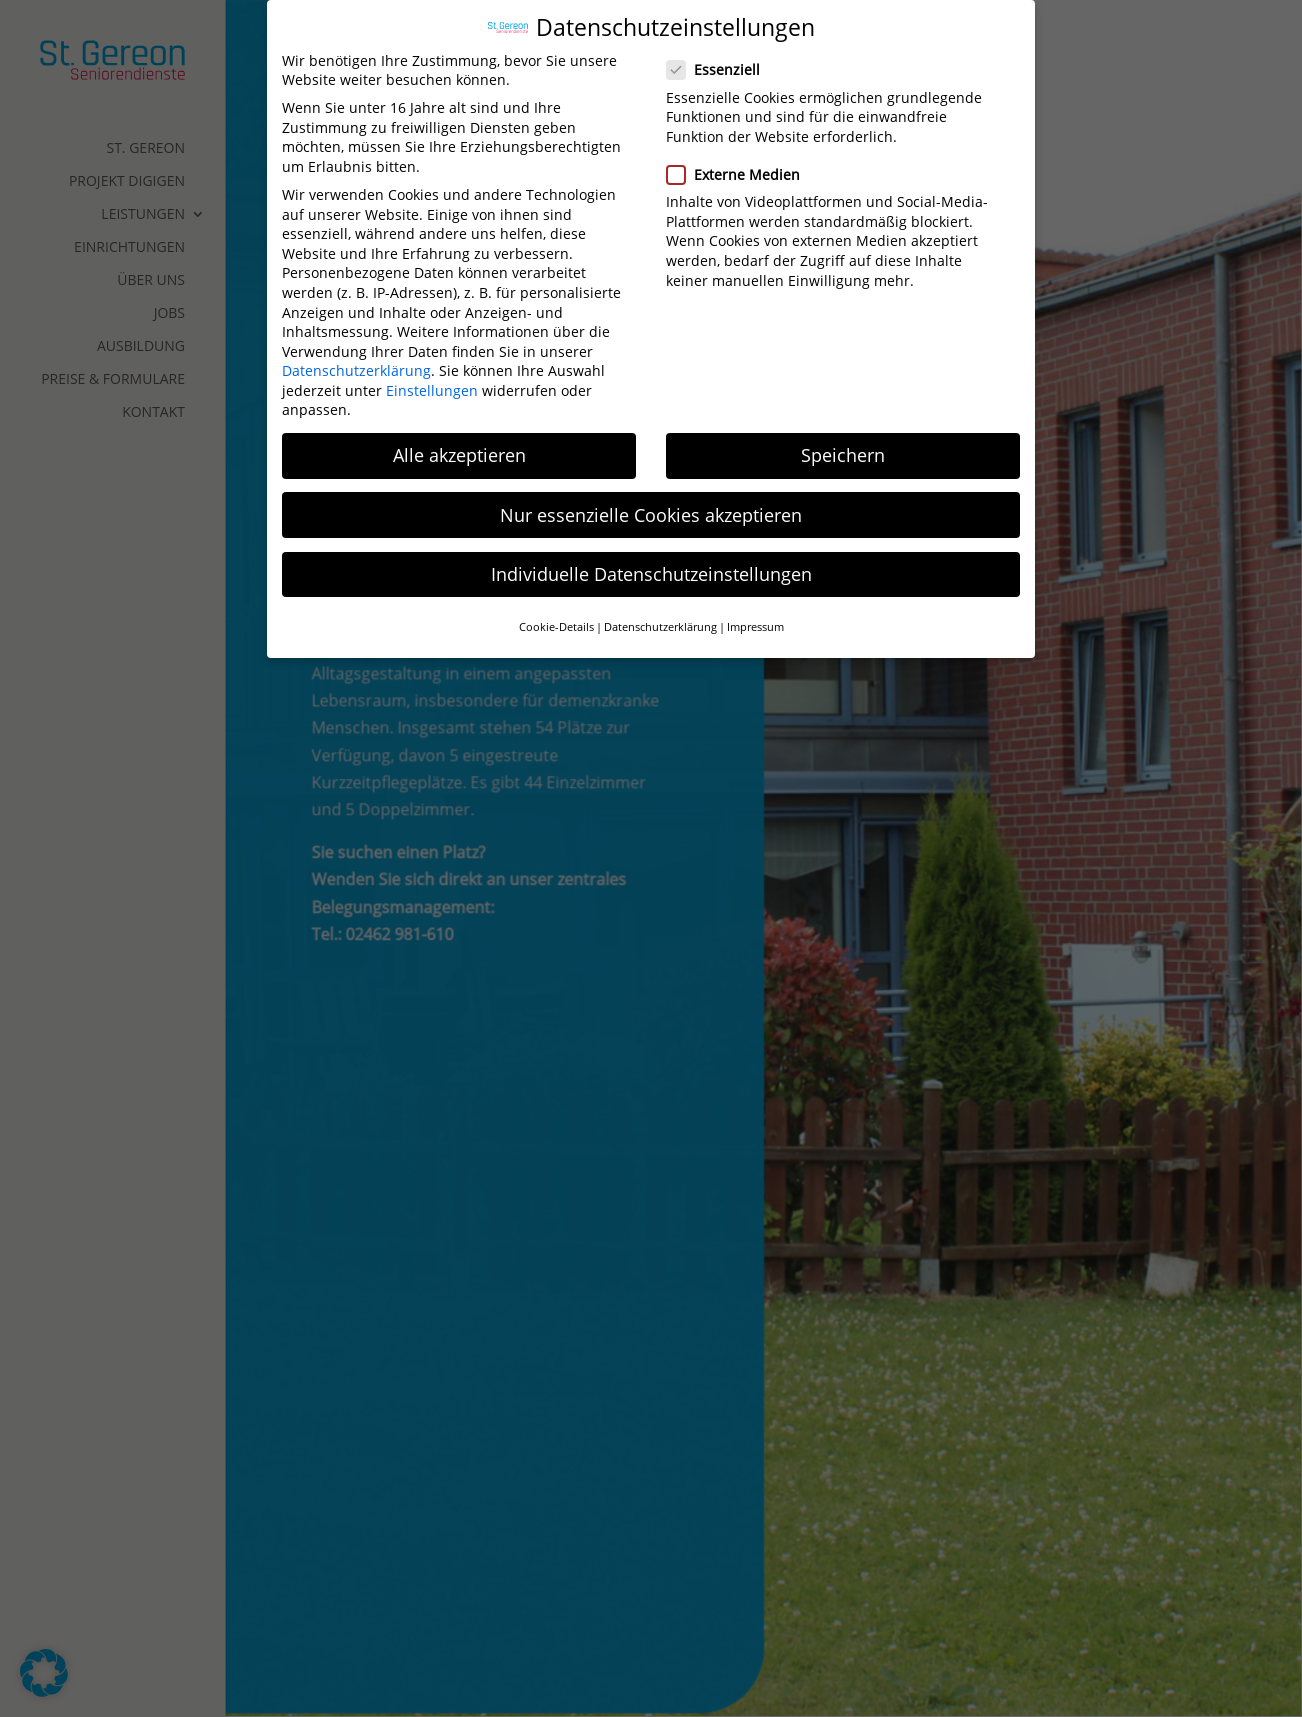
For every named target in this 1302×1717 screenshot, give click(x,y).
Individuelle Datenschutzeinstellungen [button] (651, 563)
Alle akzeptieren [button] (459, 445)
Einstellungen (432, 379)
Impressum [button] (755, 616)
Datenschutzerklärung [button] (660, 616)
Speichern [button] (843, 445)
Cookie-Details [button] (556, 616)
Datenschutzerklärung (356, 359)
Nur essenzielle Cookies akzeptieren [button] (651, 504)
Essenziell (721, 58)
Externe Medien (741, 163)
